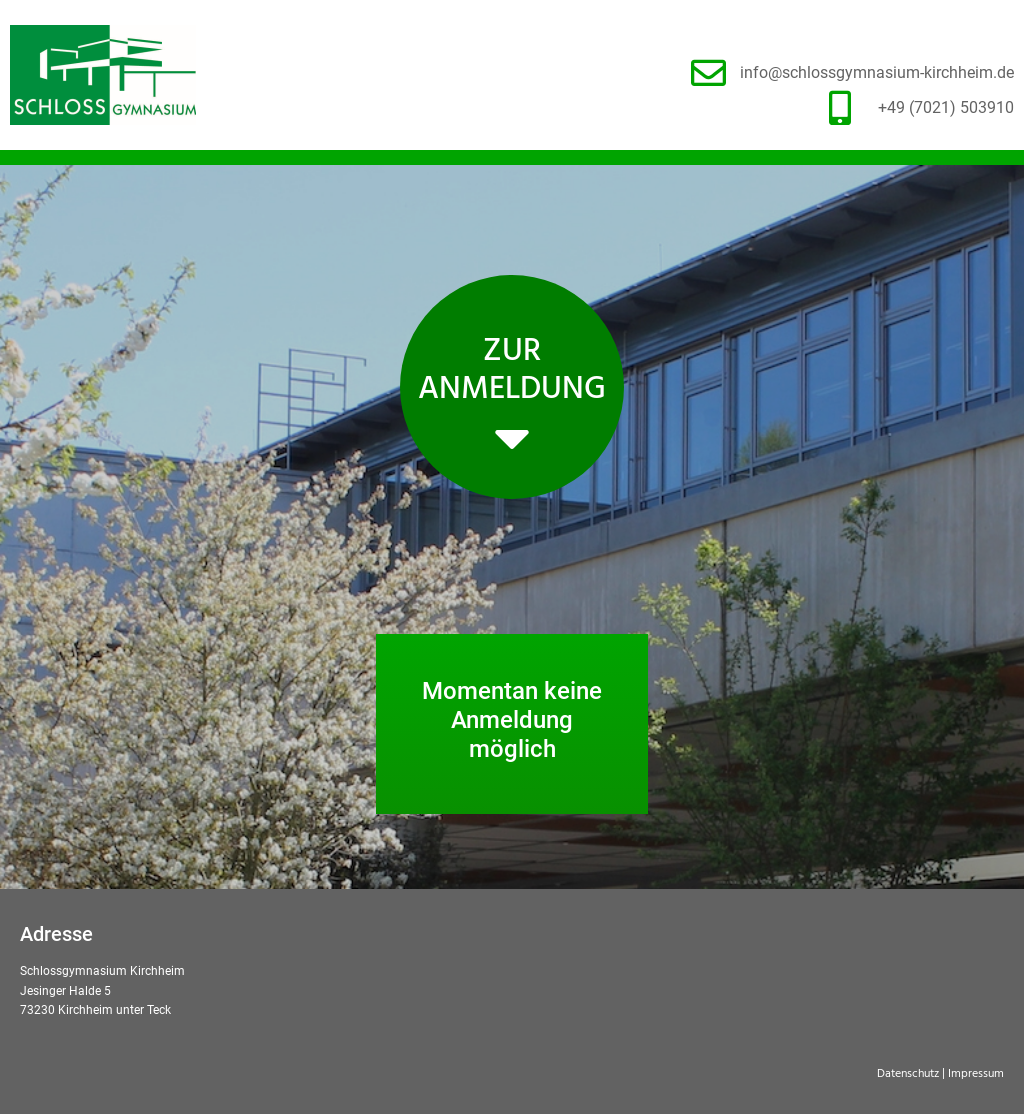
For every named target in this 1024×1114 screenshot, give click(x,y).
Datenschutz (908, 1074)
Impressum (976, 1074)
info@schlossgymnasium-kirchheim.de (877, 72)
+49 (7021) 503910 (946, 107)
